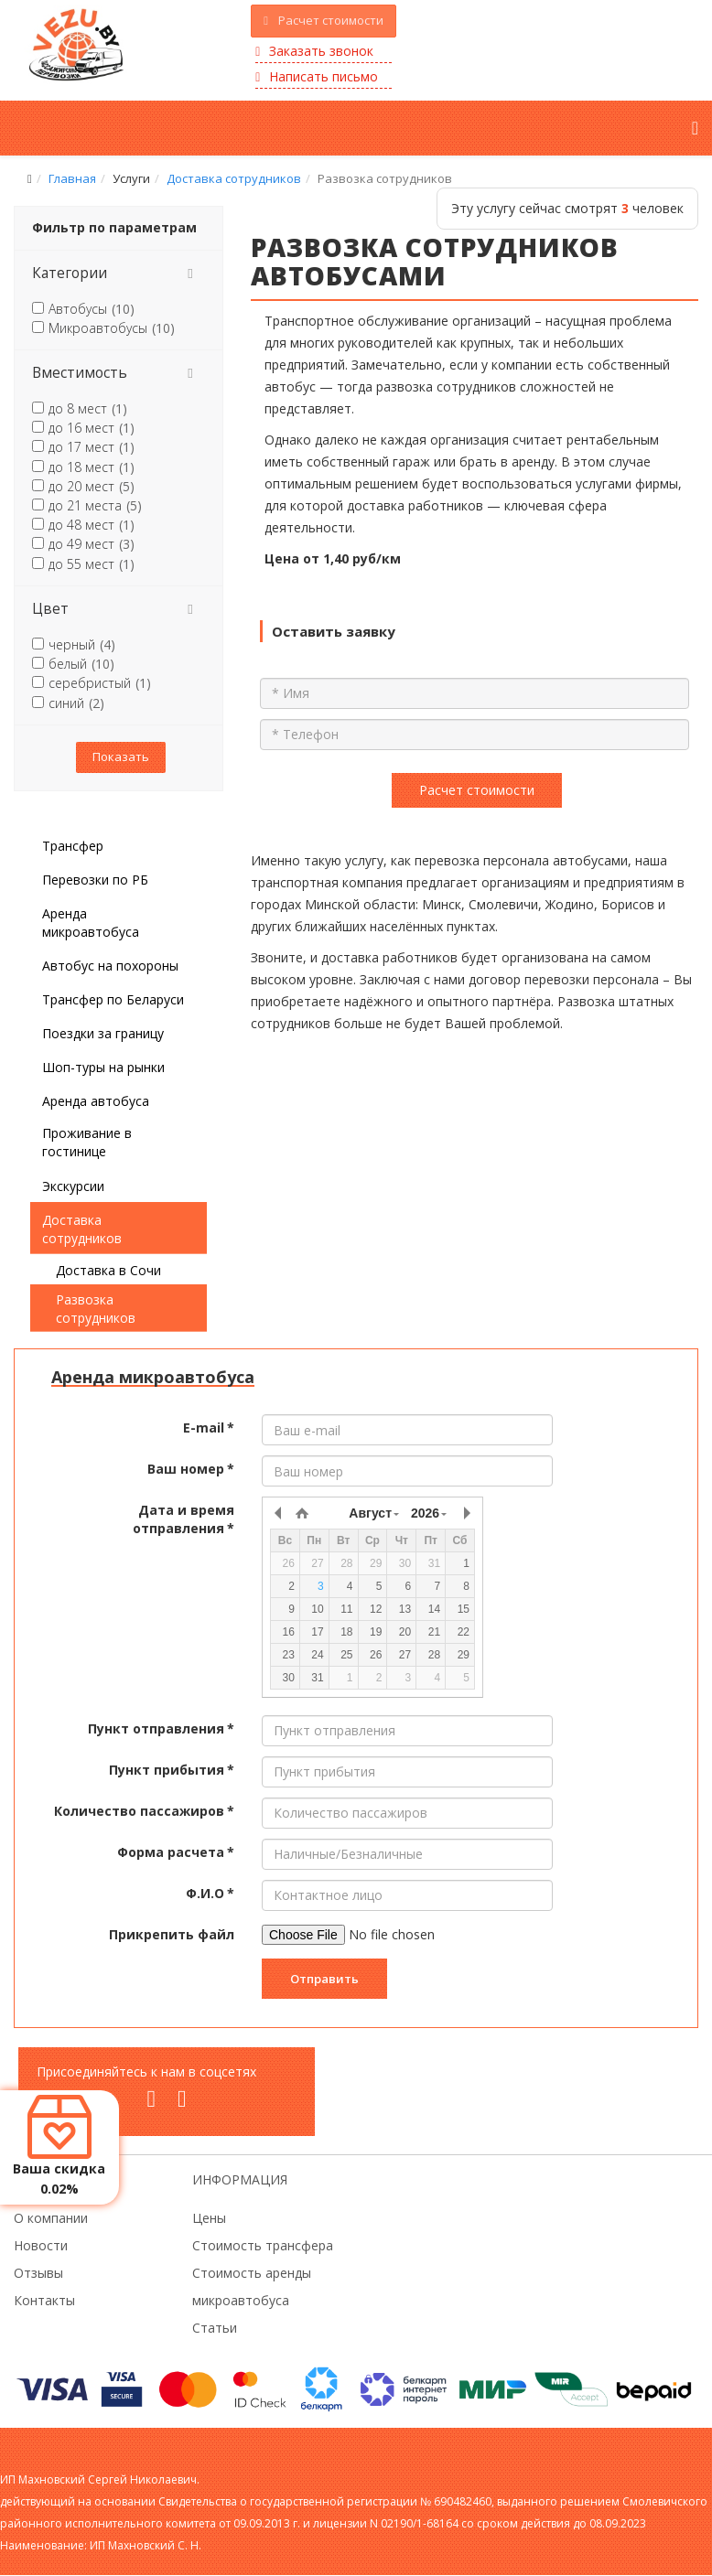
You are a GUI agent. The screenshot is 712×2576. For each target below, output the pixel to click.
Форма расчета (175, 1852)
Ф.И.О (210, 1893)
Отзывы (38, 2272)
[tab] (118, 273)
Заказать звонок (314, 50)
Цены (209, 2218)
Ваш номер (190, 1468)
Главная (72, 178)
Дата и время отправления (183, 1519)
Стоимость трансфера (262, 2245)
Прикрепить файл (171, 1934)
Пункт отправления (161, 1728)
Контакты (44, 2300)
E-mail (208, 1427)
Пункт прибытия (171, 1769)
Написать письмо (316, 76)
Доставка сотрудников (234, 178)
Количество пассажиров (144, 1810)
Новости (41, 2245)
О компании (51, 2218)
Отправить (324, 1978)
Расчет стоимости (323, 20)
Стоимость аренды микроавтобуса (251, 2286)
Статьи (214, 2327)
